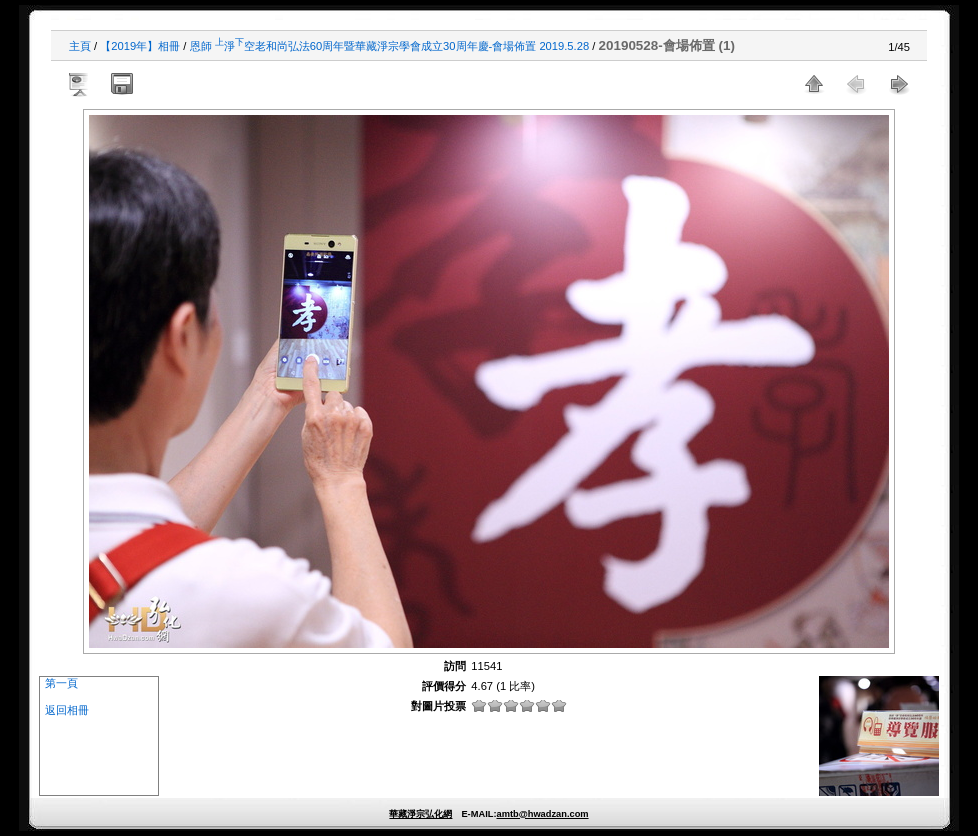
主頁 (80, 46)
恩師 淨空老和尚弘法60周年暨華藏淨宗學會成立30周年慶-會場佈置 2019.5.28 (390, 46)
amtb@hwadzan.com (542, 814)
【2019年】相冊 (140, 46)
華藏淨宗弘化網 (420, 814)
